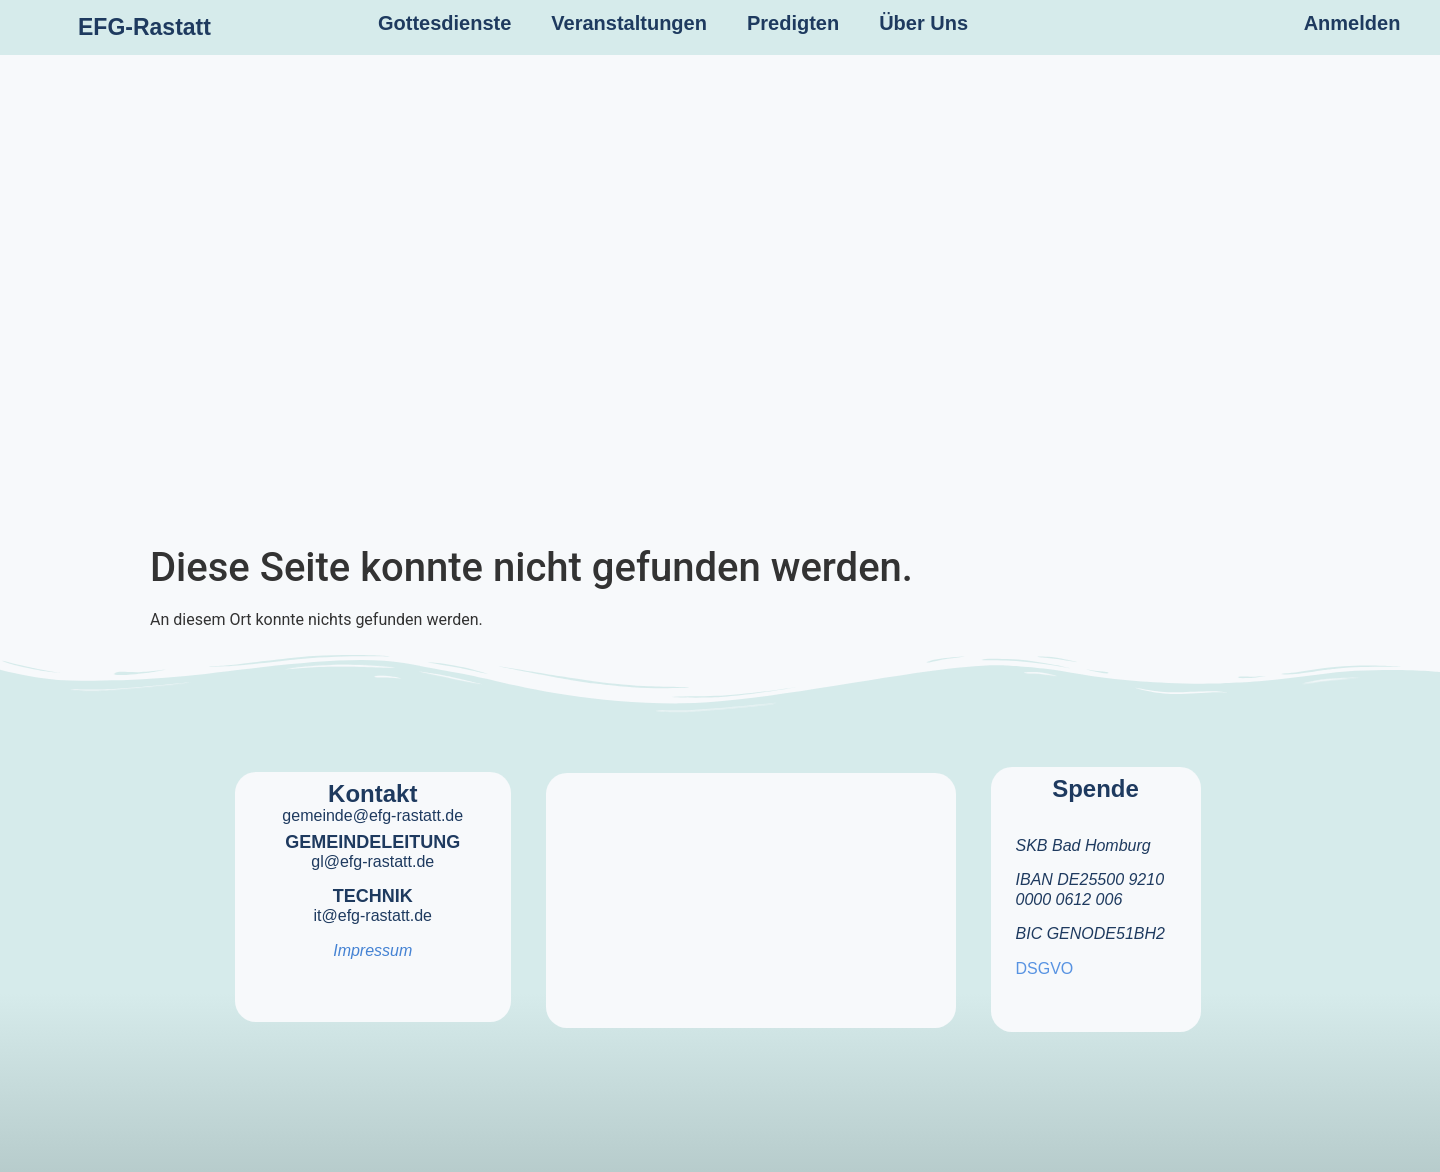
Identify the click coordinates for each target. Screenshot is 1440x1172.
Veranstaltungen (629, 23)
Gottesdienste (444, 23)
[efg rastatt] (751, 888)
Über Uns (923, 23)
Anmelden (1352, 23)
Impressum (372, 950)
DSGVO (1045, 968)
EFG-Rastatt (144, 27)
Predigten (793, 23)
